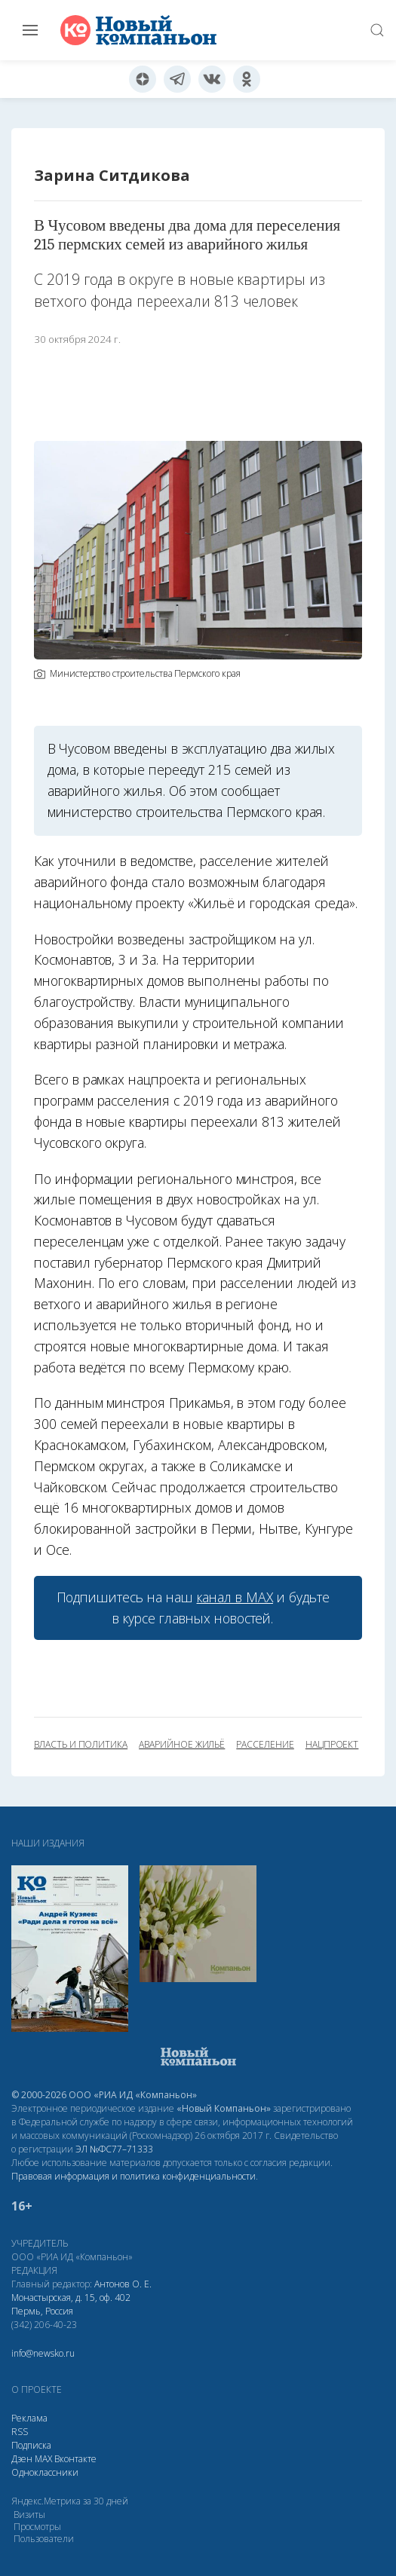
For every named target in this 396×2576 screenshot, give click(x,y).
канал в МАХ (235, 1597)
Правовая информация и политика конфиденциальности (133, 2176)
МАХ (43, 2458)
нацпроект (332, 1745)
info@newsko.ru (43, 2353)
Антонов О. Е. (123, 2284)
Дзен (21, 2458)
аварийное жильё (182, 1745)
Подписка (31, 2445)
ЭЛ (114, 2149)
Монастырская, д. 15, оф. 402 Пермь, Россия (70, 2304)
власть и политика (80, 1745)
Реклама (29, 2418)
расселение (264, 1745)
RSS (19, 2431)
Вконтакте (75, 2458)
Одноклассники (44, 2472)
